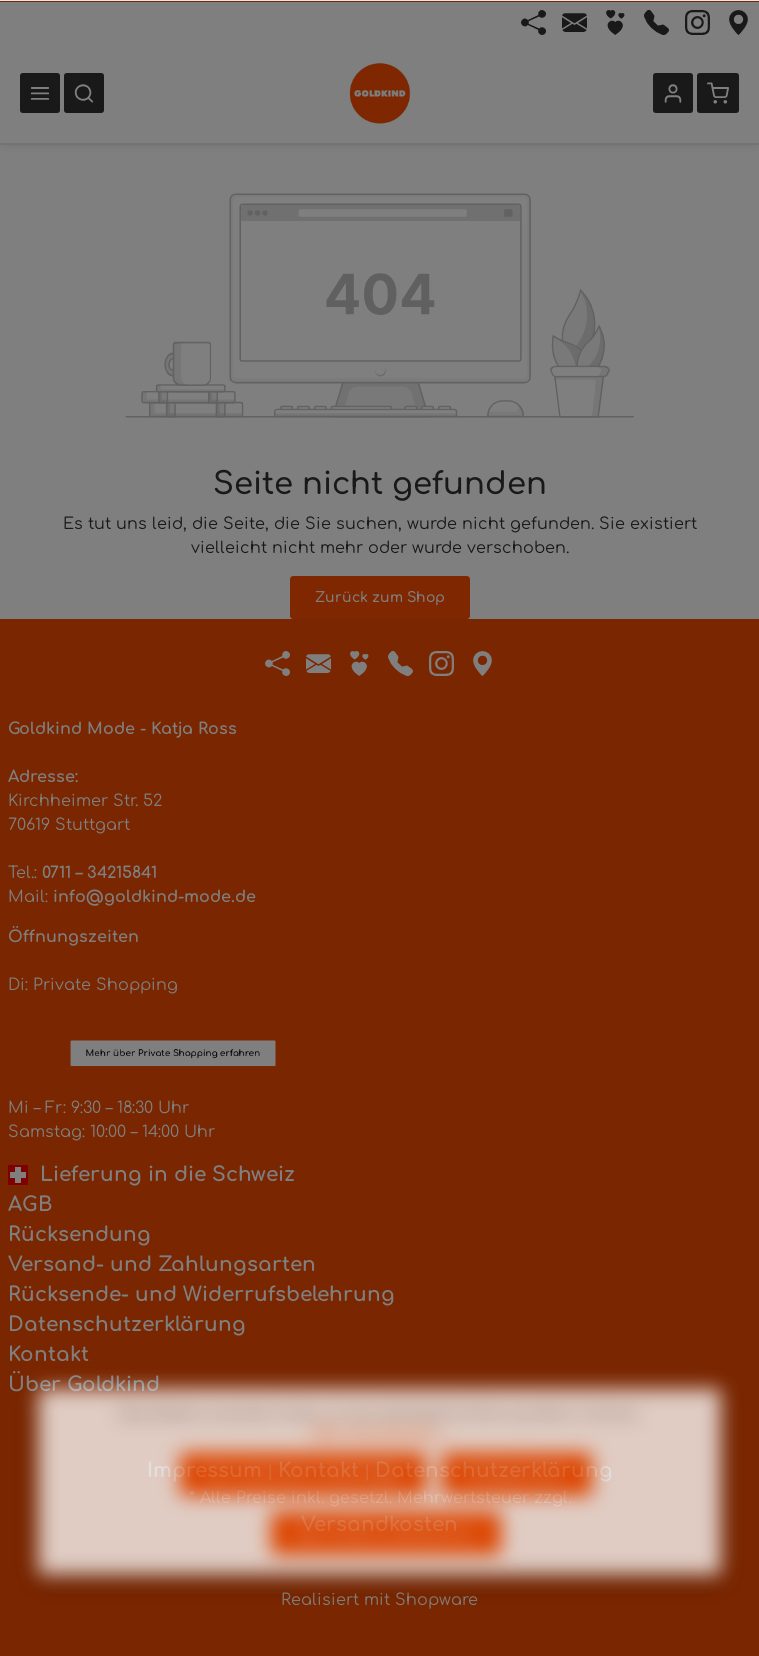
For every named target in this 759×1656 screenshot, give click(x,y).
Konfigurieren (517, 1513)
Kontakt (48, 1354)
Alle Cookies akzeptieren (386, 1572)
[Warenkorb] (718, 93)
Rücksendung (79, 1234)
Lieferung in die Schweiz (151, 1174)
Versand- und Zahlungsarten (162, 1264)
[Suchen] (84, 93)
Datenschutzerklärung (127, 1324)
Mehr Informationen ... (379, 1471)
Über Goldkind (84, 1384)
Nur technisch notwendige (303, 1513)
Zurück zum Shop (380, 597)
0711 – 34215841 (99, 873)
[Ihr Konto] (673, 93)
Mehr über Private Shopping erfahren (173, 942)
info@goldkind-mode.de (154, 897)
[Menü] (40, 93)
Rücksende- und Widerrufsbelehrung (201, 1294)
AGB (30, 1204)
